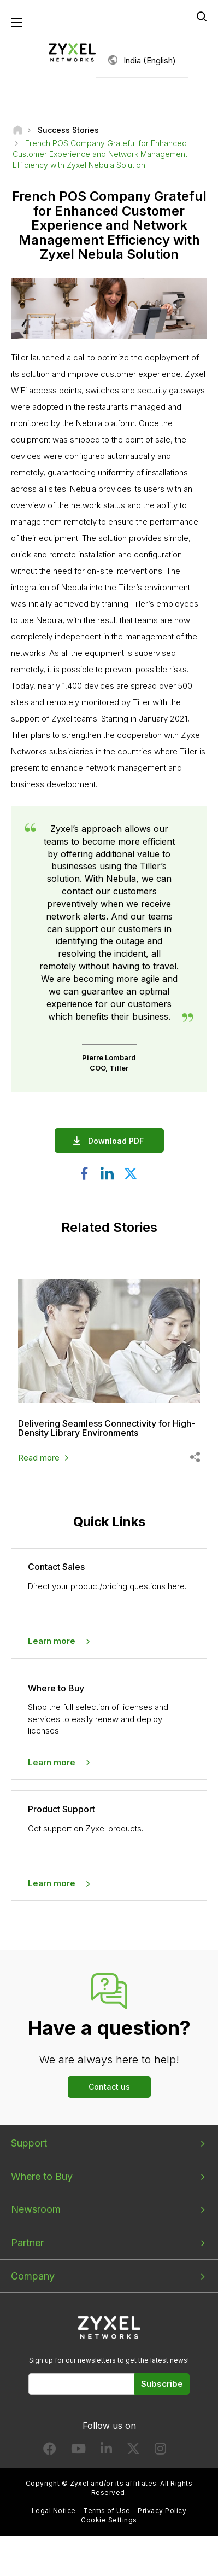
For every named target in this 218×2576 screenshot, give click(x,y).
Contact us (109, 2086)
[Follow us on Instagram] (160, 2451)
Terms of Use (107, 2511)
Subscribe (162, 2384)
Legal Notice (54, 2511)
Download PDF (118, 1140)
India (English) (149, 60)
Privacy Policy (162, 2511)
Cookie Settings (109, 2520)
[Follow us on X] (133, 2451)
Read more (39, 1457)
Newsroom (36, 2209)
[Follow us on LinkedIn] (106, 2451)
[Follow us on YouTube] (78, 2451)
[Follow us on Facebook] (49, 2451)
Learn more (51, 1641)
